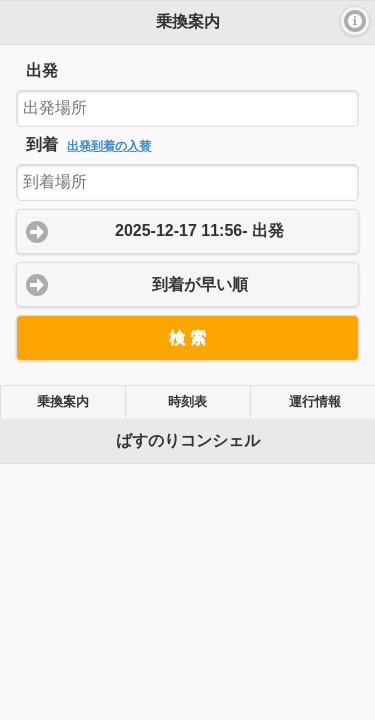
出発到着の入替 (109, 146)
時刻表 (187, 402)
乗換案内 (63, 402)
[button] (355, 21)
